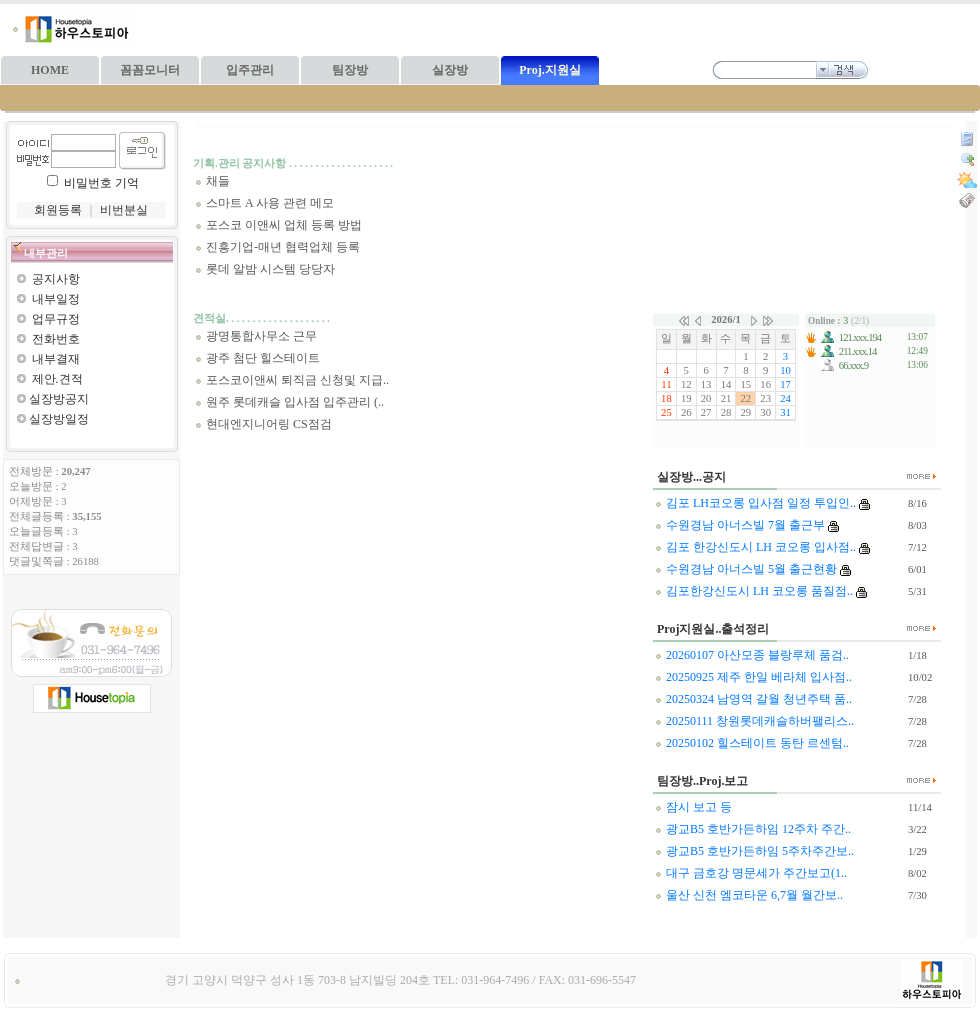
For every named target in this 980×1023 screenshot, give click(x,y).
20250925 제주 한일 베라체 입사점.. (753, 677)
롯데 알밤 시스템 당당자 (265, 269)
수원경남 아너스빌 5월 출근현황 (746, 569)
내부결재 (56, 359)
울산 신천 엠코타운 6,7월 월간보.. (749, 895)
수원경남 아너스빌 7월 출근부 (740, 525)
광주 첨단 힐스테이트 (257, 358)
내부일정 (56, 299)
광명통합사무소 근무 (256, 336)
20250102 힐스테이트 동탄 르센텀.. (752, 743)
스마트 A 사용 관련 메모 (264, 203)
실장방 (450, 70)
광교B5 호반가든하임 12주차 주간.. (753, 829)
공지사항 (56, 279)
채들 (212, 181)
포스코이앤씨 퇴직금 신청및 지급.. (292, 380)
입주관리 (250, 70)
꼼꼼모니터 (150, 70)
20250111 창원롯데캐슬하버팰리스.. (754, 721)
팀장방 (350, 70)
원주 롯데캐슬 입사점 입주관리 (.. (289, 402)
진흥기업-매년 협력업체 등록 (277, 247)
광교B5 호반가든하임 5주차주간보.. (754, 851)
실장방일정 (59, 419)
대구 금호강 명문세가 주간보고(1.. (751, 873)
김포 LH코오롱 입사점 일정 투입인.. (755, 503)
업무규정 (56, 319)
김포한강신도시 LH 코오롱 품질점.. (754, 591)
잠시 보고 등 (693, 807)
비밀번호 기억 (101, 183)
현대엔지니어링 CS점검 (263, 424)
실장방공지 (59, 399)
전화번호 (56, 339)
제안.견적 (57, 379)
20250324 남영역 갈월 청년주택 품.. (753, 699)
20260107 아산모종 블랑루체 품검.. (752, 655)
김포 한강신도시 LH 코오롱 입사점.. (755, 547)
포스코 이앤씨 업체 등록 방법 (278, 225)
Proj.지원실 (549, 70)
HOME (50, 70)
